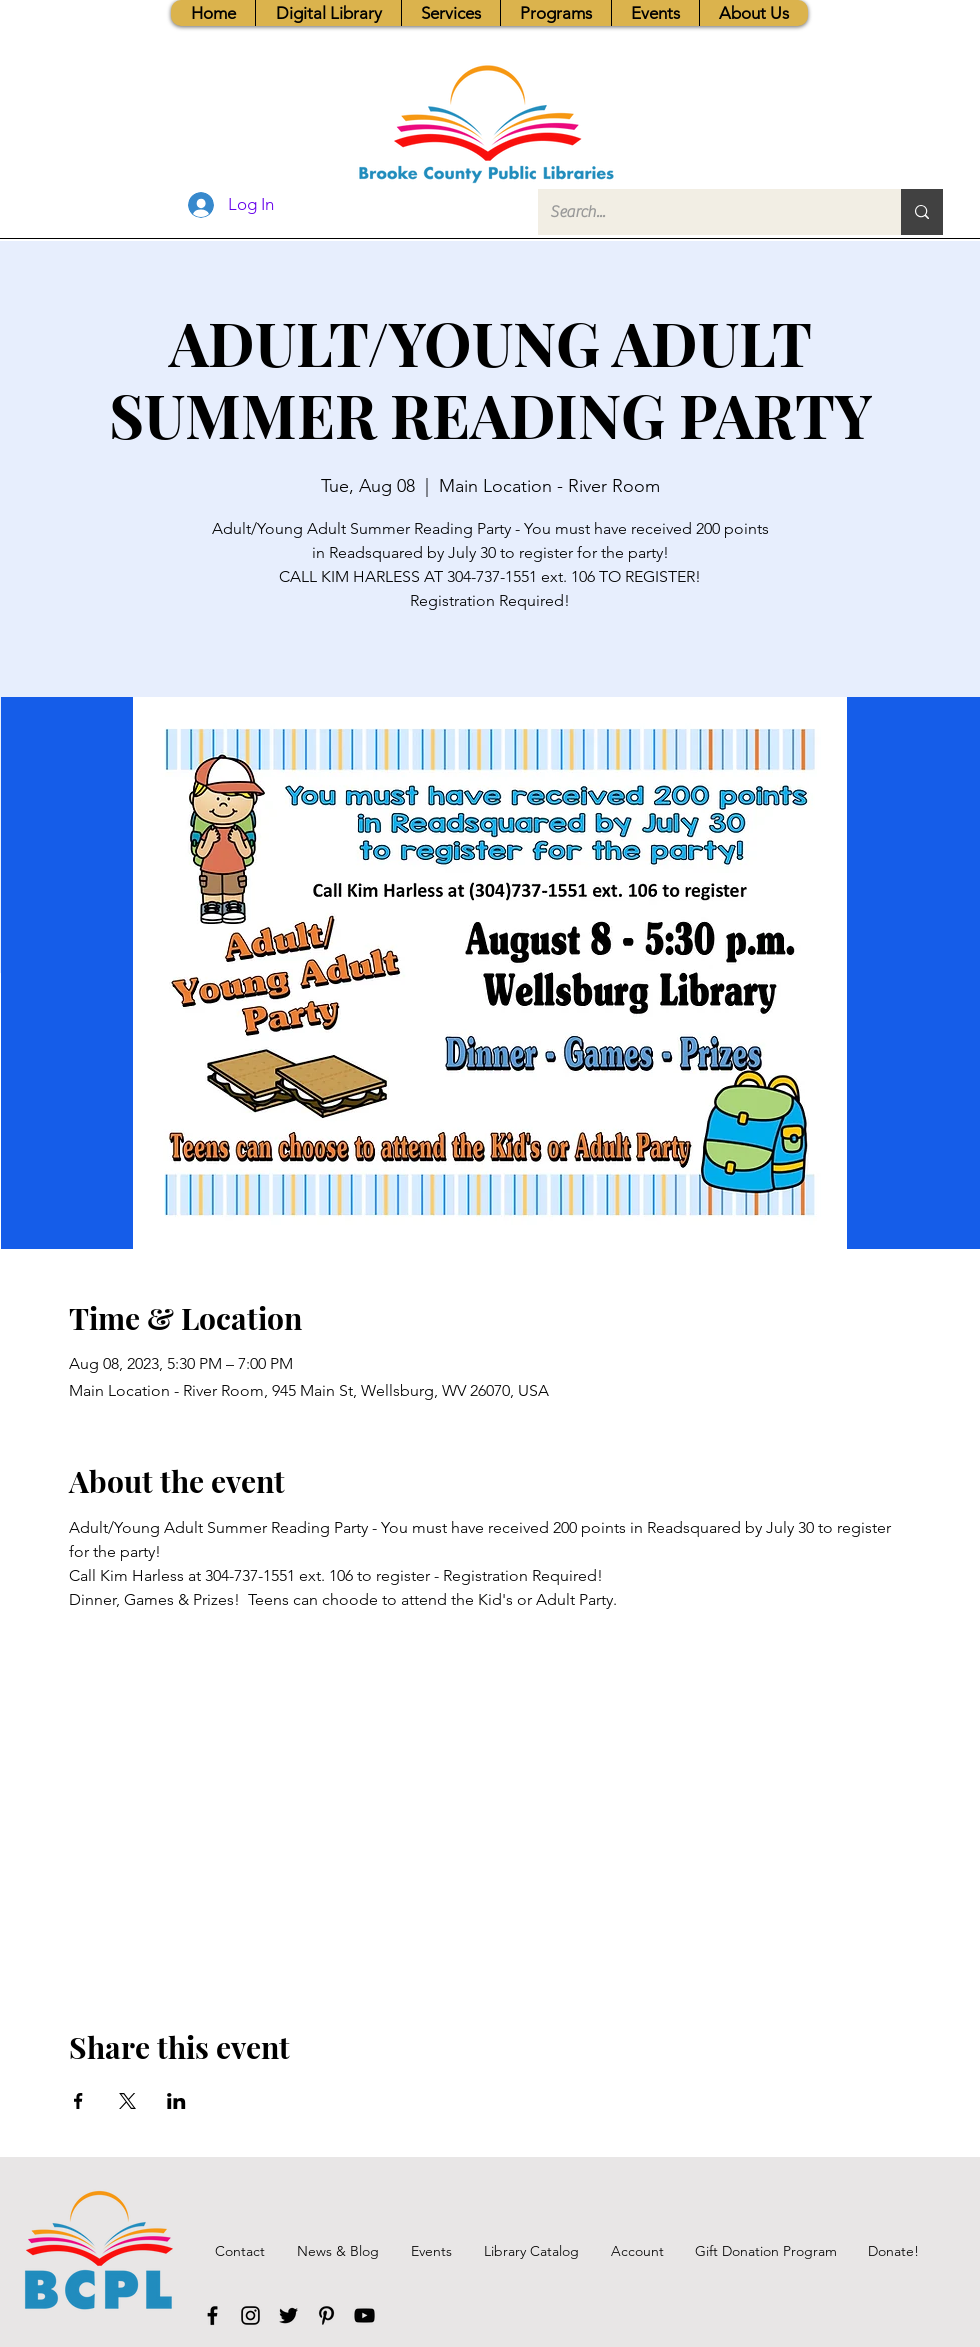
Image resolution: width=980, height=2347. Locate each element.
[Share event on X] (127, 2101)
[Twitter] (288, 2315)
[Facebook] (212, 2315)
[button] (450, 13)
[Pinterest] (326, 2315)
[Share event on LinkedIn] (176, 2101)
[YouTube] (364, 2315)
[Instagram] (250, 2315)
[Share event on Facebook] (78, 2101)
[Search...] (704, 212)
